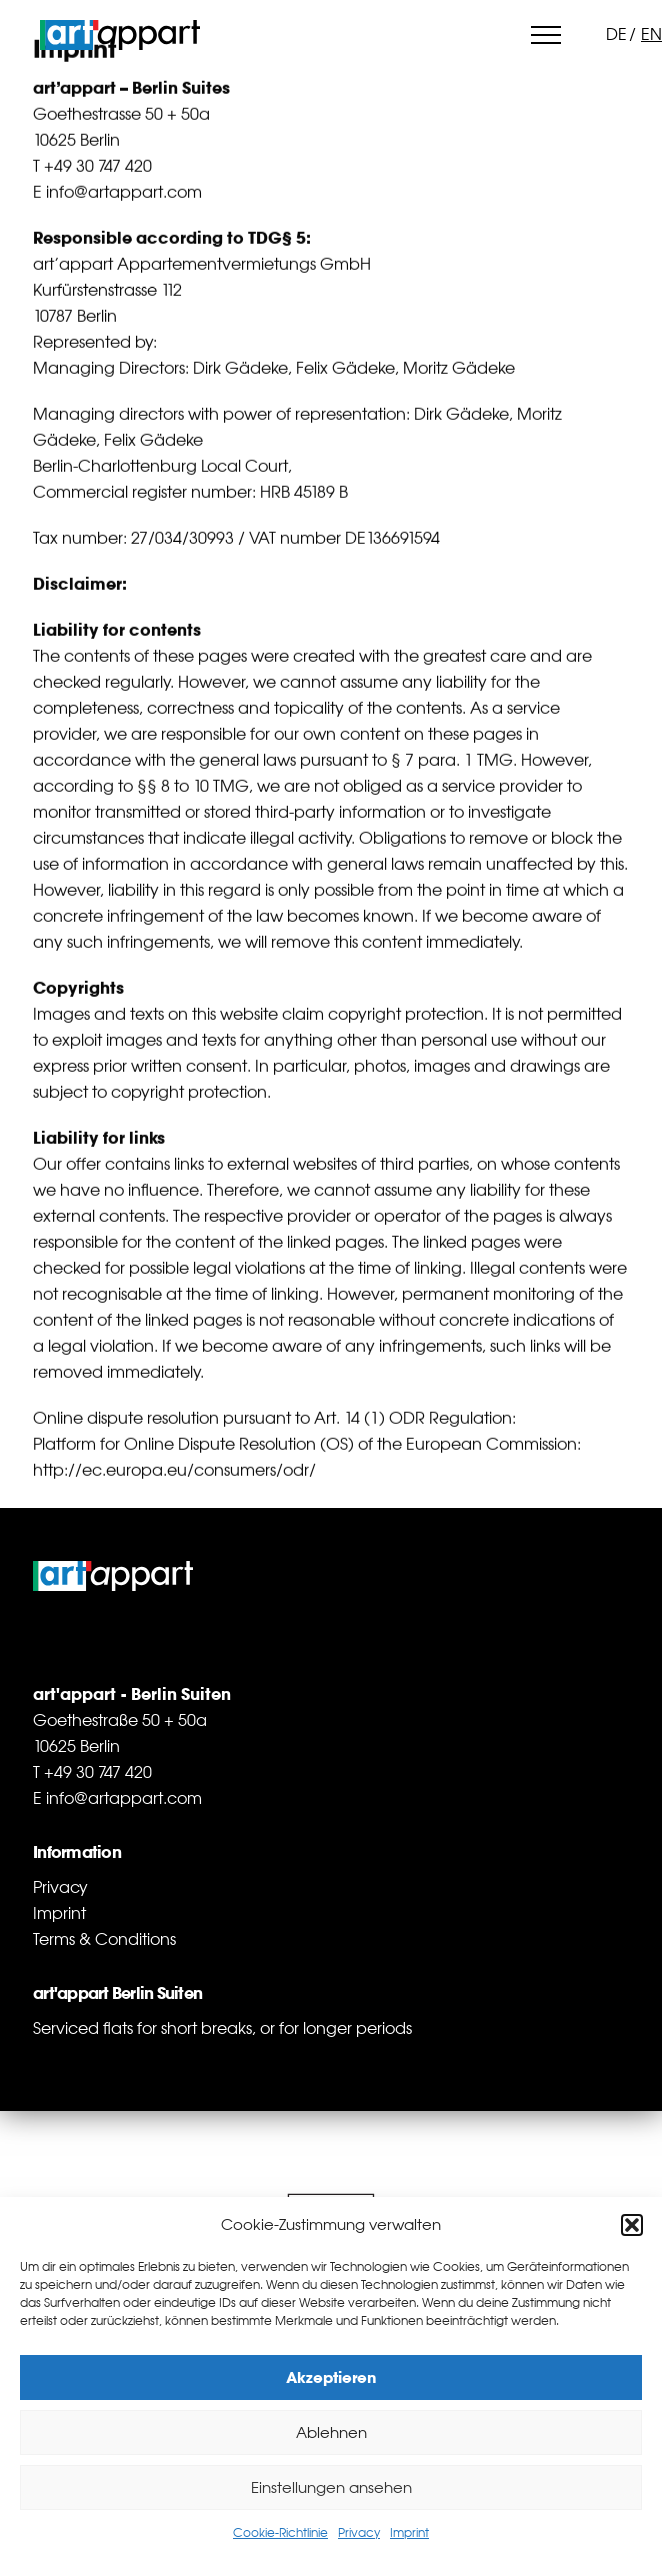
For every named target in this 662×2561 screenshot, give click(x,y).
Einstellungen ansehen (331, 2487)
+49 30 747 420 (98, 169)
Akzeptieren (331, 2377)
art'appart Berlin (120, 35)
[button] (632, 2225)
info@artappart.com (124, 195)
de (616, 34)
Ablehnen (331, 2432)
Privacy (359, 2533)
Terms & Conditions (104, 1939)
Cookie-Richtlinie (280, 2533)
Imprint (409, 2533)
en (651, 34)
